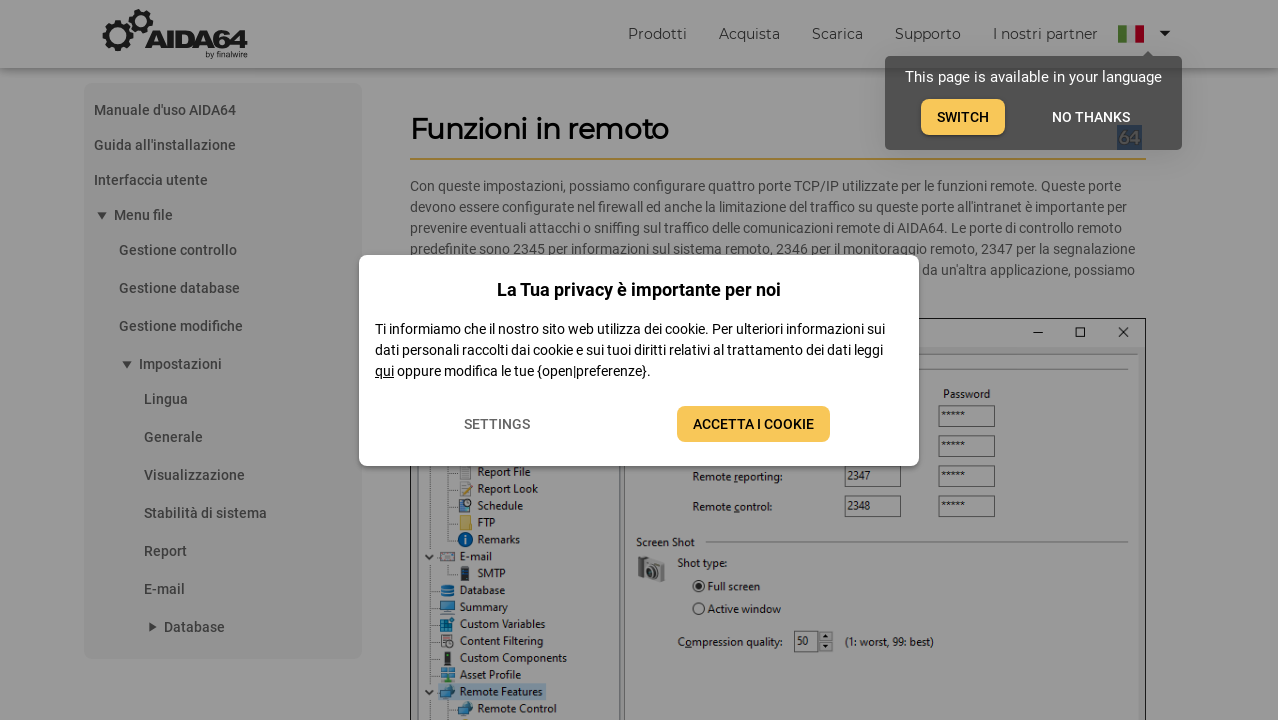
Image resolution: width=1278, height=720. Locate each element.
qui (384, 371)
